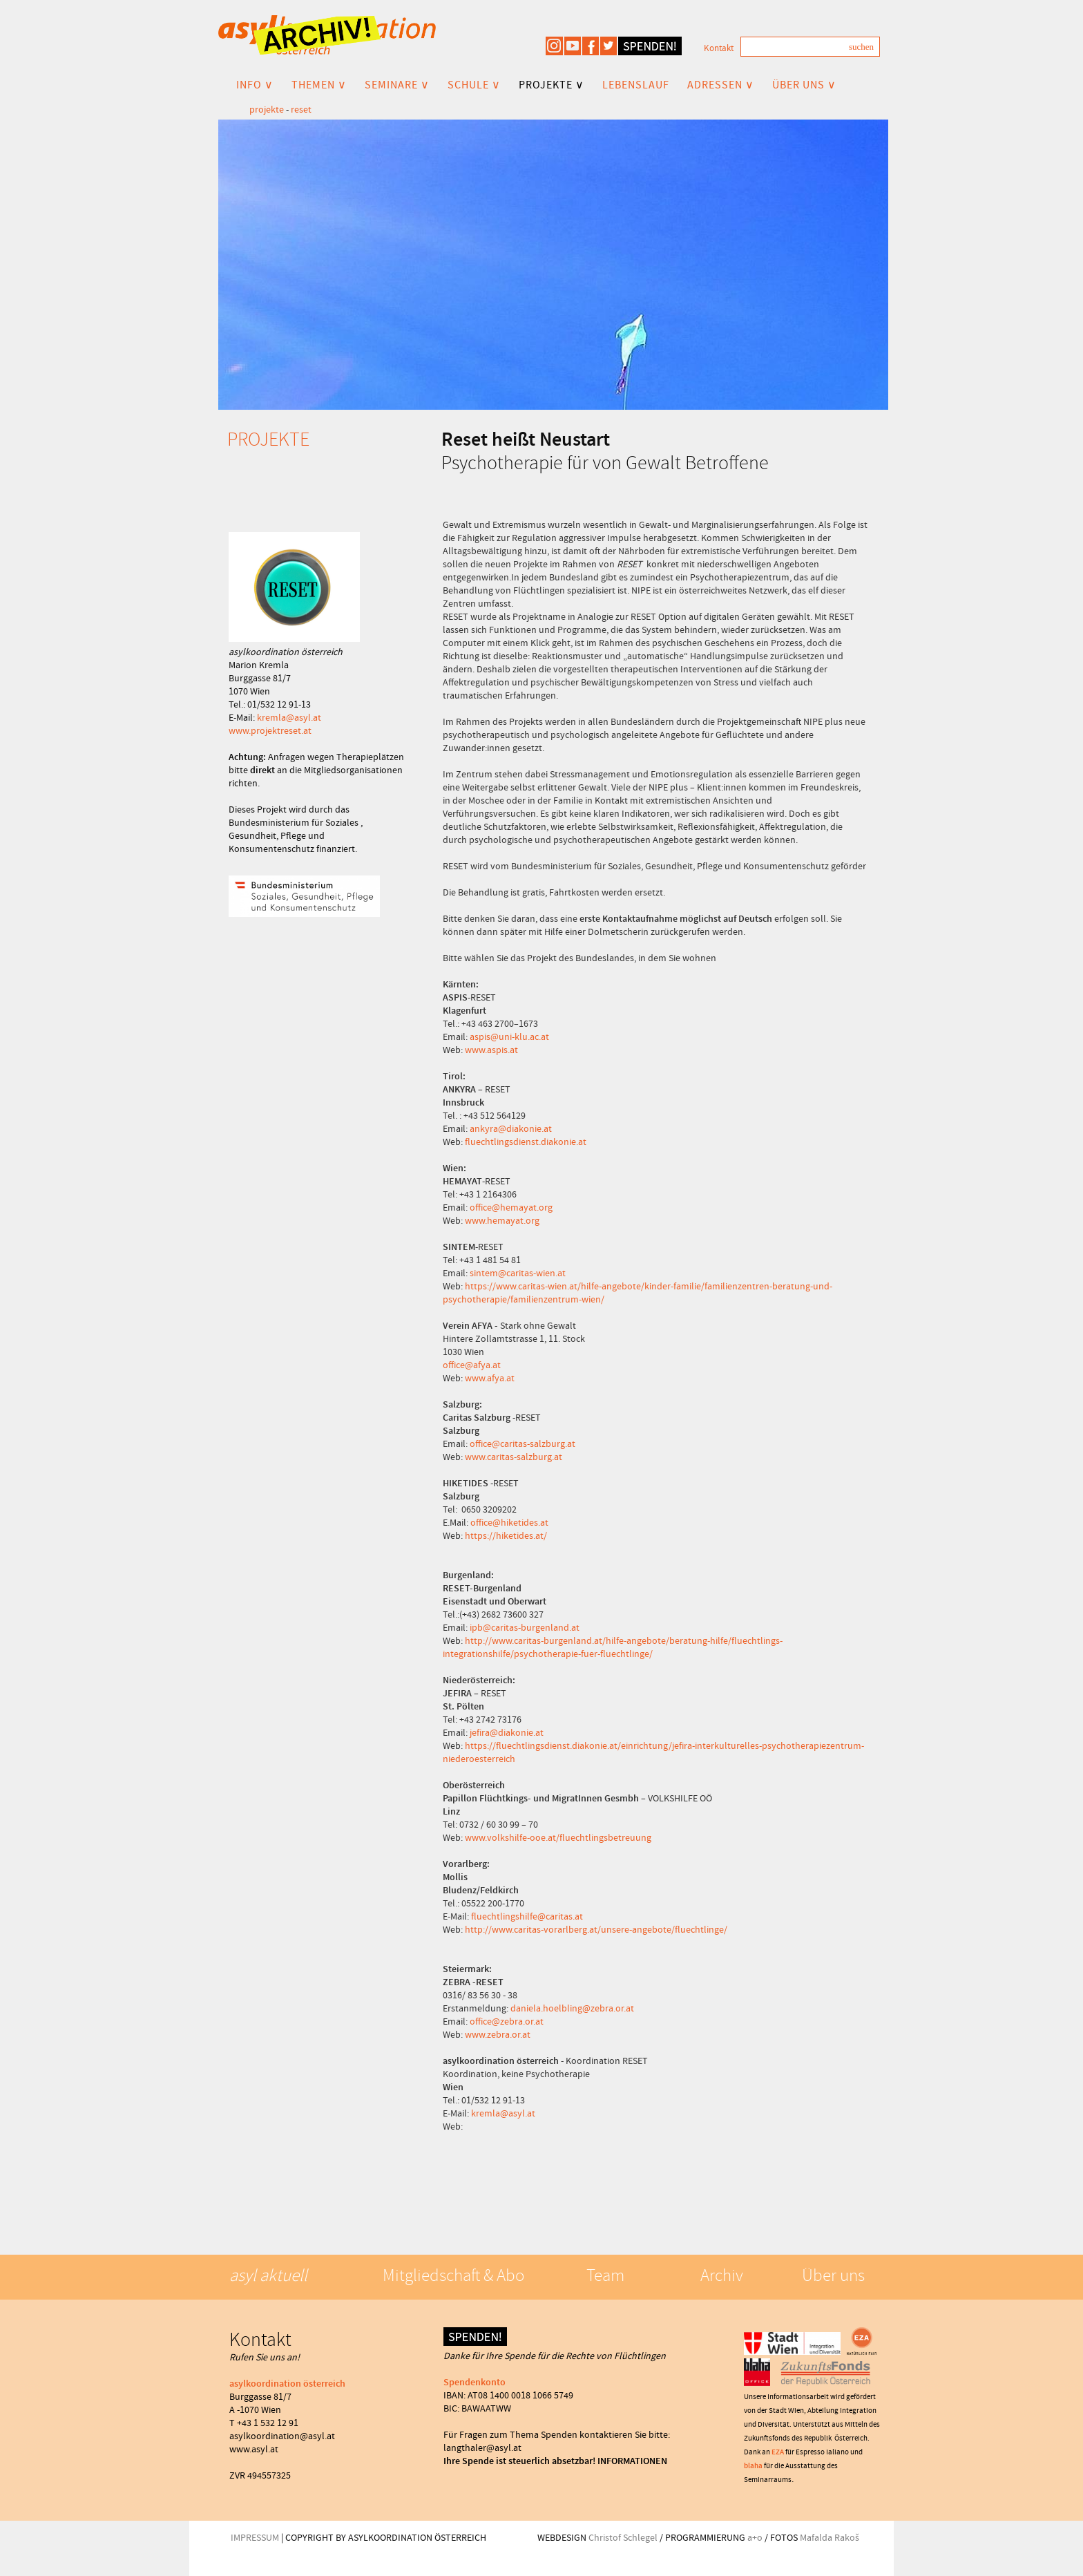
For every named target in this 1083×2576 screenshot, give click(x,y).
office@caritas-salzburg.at (522, 1443)
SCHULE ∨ (474, 84)
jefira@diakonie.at (507, 1732)
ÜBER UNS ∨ (804, 84)
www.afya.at (490, 1378)
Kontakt (719, 48)
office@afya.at (472, 1364)
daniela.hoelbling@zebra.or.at (572, 2008)
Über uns (833, 2275)
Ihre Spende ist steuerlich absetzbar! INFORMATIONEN (555, 2460)
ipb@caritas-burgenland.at (524, 1627)
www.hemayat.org (502, 1220)
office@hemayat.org (511, 1207)
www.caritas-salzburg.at (513, 1456)
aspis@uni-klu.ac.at (509, 1036)
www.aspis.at (491, 1049)
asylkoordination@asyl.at (282, 2436)
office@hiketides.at (509, 1522)
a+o (755, 2537)
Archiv (721, 2275)
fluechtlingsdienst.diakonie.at (525, 1141)
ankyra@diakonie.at (511, 1128)
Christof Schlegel (623, 2537)
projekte (266, 109)
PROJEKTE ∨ (551, 84)
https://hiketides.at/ (506, 1535)
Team (605, 2275)
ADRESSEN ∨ (720, 84)
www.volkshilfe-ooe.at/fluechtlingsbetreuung (558, 1837)
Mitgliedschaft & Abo (453, 2275)
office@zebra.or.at (507, 2021)
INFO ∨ (255, 84)
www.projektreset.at (270, 730)
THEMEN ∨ (319, 84)
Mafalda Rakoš (829, 2537)
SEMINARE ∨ (397, 84)
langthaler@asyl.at (482, 2447)
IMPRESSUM (255, 2537)
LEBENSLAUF (635, 84)
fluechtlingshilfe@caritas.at (527, 1916)
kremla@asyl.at (289, 717)
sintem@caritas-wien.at (518, 1273)
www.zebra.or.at (497, 2034)
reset (301, 109)
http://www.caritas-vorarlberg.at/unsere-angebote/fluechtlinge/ (596, 1929)
